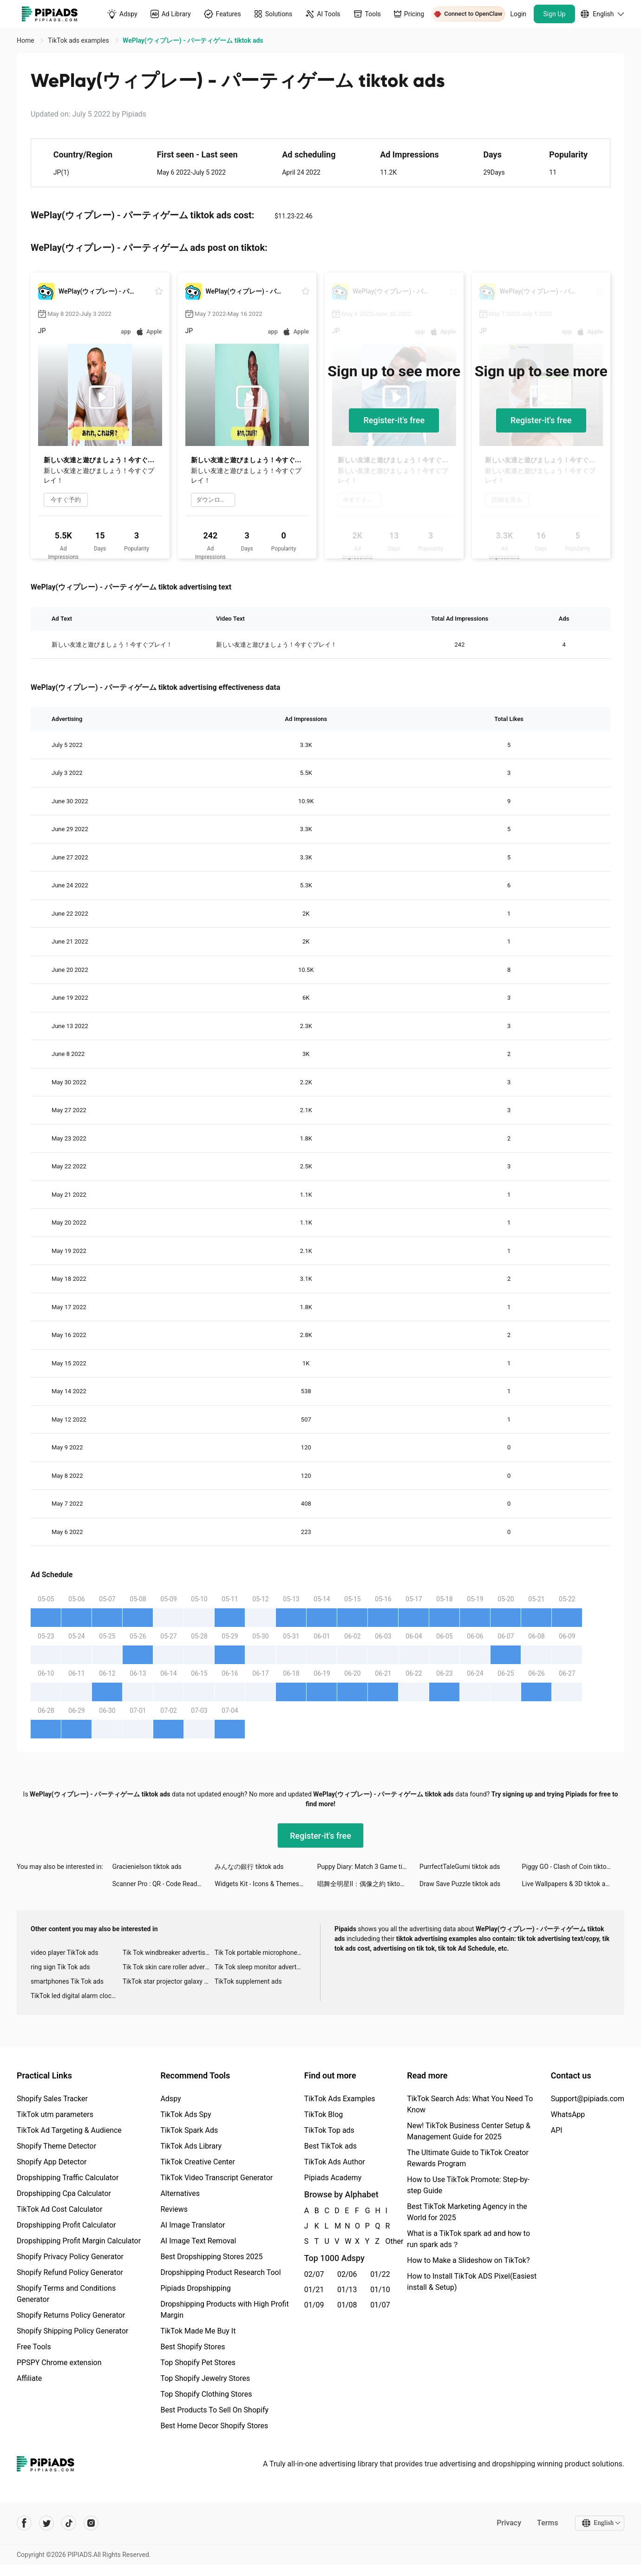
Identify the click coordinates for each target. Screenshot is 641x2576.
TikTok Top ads (329, 2130)
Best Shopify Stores (192, 2346)
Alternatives (180, 2193)
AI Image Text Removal (198, 2240)
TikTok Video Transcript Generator (216, 2177)
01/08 (347, 2305)
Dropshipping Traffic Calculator (67, 2177)
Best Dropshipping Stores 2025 (211, 2256)
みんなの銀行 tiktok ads (249, 1866)
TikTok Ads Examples (339, 2098)
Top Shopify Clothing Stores (206, 2394)
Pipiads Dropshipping (195, 2288)
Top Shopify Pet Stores (197, 2362)
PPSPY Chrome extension (59, 2362)
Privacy (509, 2522)
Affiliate (29, 2378)
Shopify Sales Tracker (52, 2098)
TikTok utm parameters (55, 2114)
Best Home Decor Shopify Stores (214, 2425)
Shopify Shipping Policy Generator (72, 2331)
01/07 (380, 2305)
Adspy (170, 2098)
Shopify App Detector (52, 2161)
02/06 (347, 2274)
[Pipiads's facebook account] (24, 2523)
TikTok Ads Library (191, 2146)
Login (518, 14)
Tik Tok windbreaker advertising (168, 1952)
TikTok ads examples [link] (79, 40)
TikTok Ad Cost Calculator (59, 2209)
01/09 (314, 2305)
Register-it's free (394, 420)
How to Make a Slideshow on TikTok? (468, 2260)
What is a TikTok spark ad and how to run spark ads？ (468, 2239)
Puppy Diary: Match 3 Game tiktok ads (368, 1866)
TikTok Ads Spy (185, 2114)
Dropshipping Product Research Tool (220, 2272)
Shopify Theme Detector (56, 2146)
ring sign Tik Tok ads (60, 1967)
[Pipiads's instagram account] (91, 2523)
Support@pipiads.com (587, 2098)
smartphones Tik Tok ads (67, 1981)
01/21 (314, 2289)
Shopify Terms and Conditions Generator (66, 2294)
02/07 (314, 2274)
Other (385, 2241)
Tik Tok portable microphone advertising (261, 1952)
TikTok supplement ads (248, 1981)
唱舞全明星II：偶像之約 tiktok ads (366, 1884)
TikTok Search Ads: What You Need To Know (470, 2104)
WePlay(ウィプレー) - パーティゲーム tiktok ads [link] (193, 40)
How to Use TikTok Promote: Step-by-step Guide (468, 2185)
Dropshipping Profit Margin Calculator (79, 2240)
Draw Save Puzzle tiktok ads (459, 1884)
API (557, 2130)
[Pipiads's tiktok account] (68, 2523)
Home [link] (26, 40)
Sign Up (554, 14)
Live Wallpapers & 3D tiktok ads (567, 1884)
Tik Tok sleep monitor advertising (261, 1967)
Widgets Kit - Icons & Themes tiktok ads (266, 1884)
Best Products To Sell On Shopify (214, 2410)
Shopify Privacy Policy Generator (70, 2256)
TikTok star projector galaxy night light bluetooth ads (169, 1981)
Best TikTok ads (330, 2146)
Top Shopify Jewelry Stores (205, 2378)
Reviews (174, 2209)
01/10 (380, 2289)
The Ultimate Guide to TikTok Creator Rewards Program (468, 2158)
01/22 (380, 2274)
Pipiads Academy (332, 2177)
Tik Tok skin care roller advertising (169, 1967)
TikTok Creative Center (197, 2161)
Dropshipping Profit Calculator (66, 2225)
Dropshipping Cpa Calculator (64, 2193)
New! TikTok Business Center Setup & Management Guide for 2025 (468, 2131)
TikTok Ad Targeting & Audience (69, 2130)
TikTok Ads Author (334, 2161)
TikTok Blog (323, 2114)
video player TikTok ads (64, 1952)
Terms (547, 2522)
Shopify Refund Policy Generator (70, 2272)
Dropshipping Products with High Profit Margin (224, 2310)
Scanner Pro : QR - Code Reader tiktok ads (163, 1884)
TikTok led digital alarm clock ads (77, 1995)
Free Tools (34, 2346)
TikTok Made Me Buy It (197, 2331)
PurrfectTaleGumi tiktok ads (459, 1866)
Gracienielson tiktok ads (147, 1866)
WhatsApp (568, 2114)
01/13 (347, 2289)
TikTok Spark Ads (189, 2130)
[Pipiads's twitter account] (46, 2523)
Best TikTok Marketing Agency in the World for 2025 (467, 2212)
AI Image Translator (192, 2225)
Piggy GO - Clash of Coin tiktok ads (572, 1866)
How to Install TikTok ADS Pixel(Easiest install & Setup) (471, 2282)
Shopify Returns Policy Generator (71, 2315)
